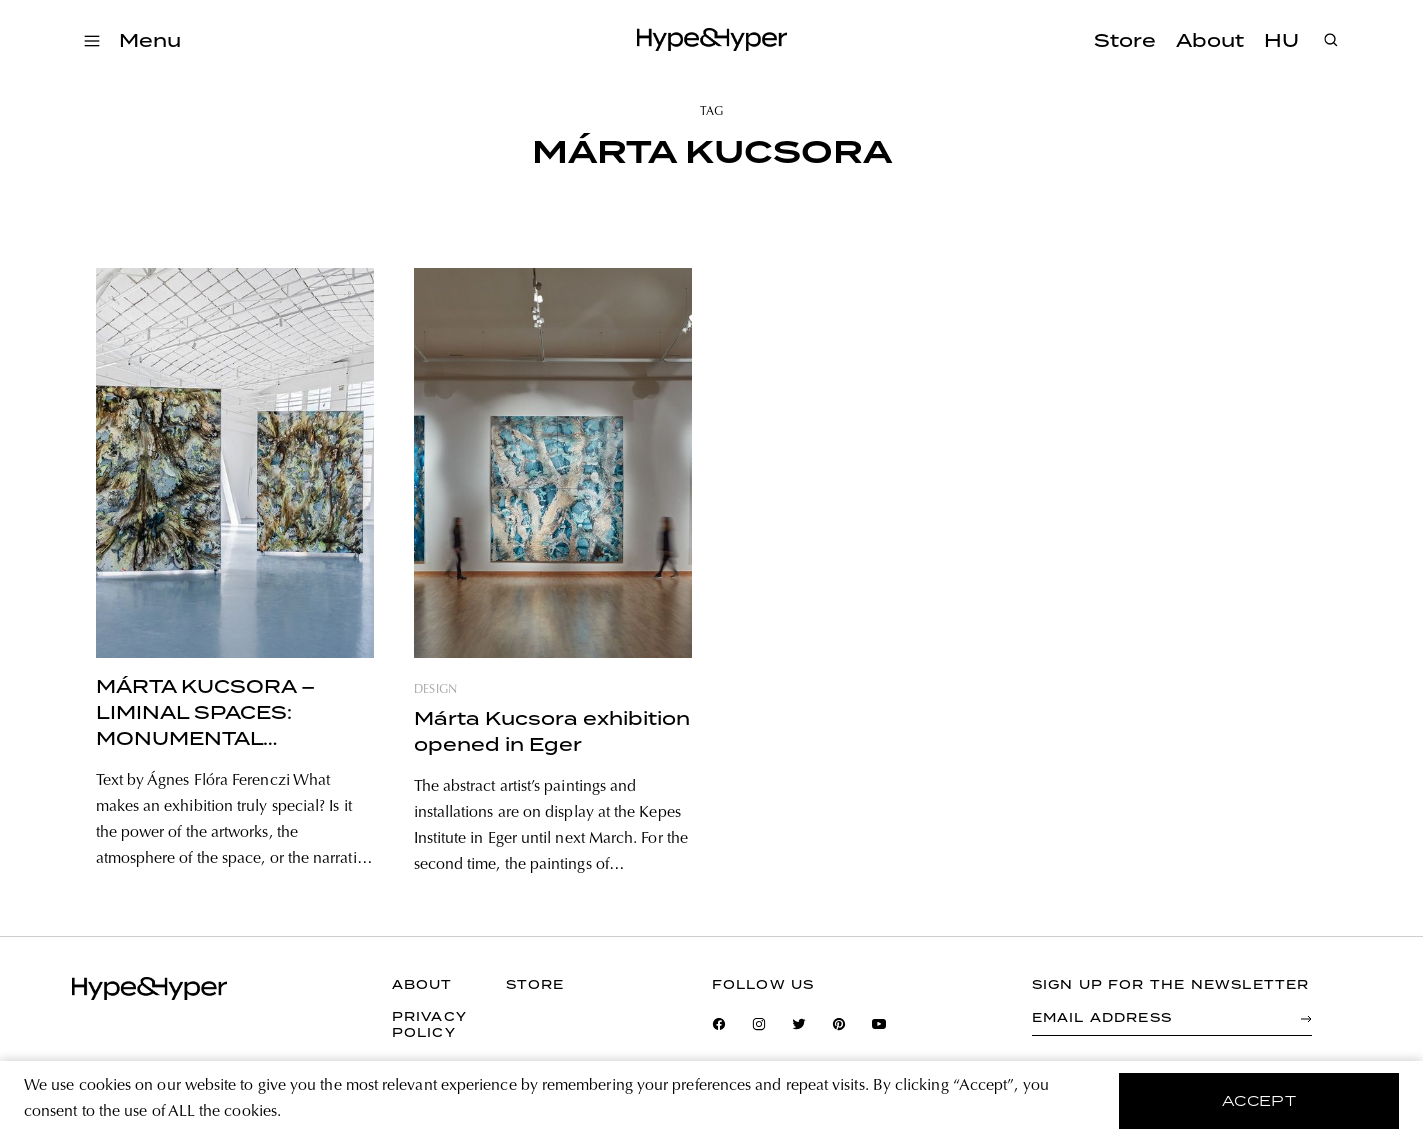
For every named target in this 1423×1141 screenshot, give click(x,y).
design (436, 690)
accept (1259, 1101)
